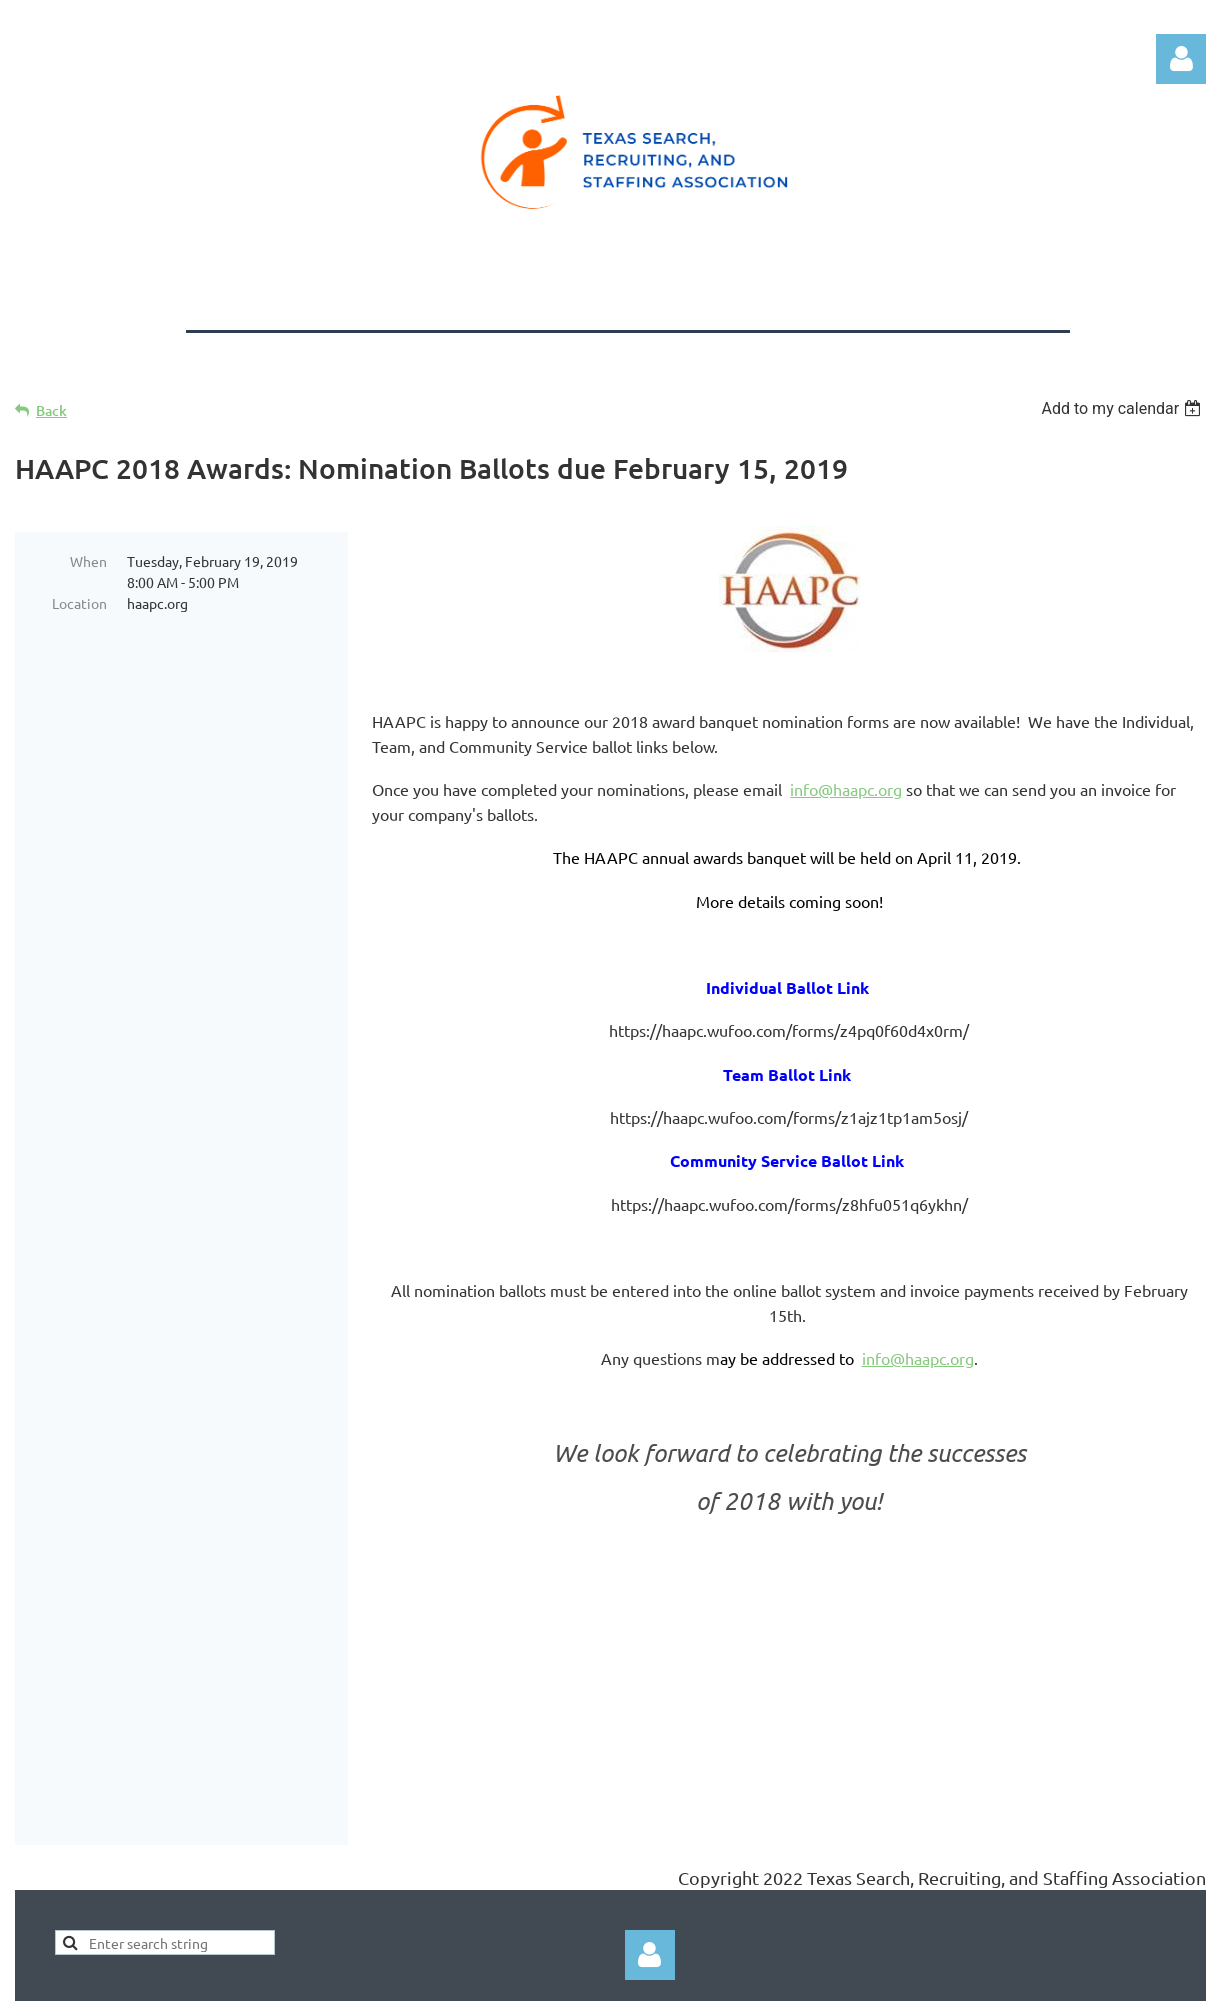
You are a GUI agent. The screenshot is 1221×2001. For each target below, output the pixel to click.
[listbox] (1123, 408)
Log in (1181, 59)
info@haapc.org (846, 789)
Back (51, 410)
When (88, 561)
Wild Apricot (967, 1975)
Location (79, 603)
